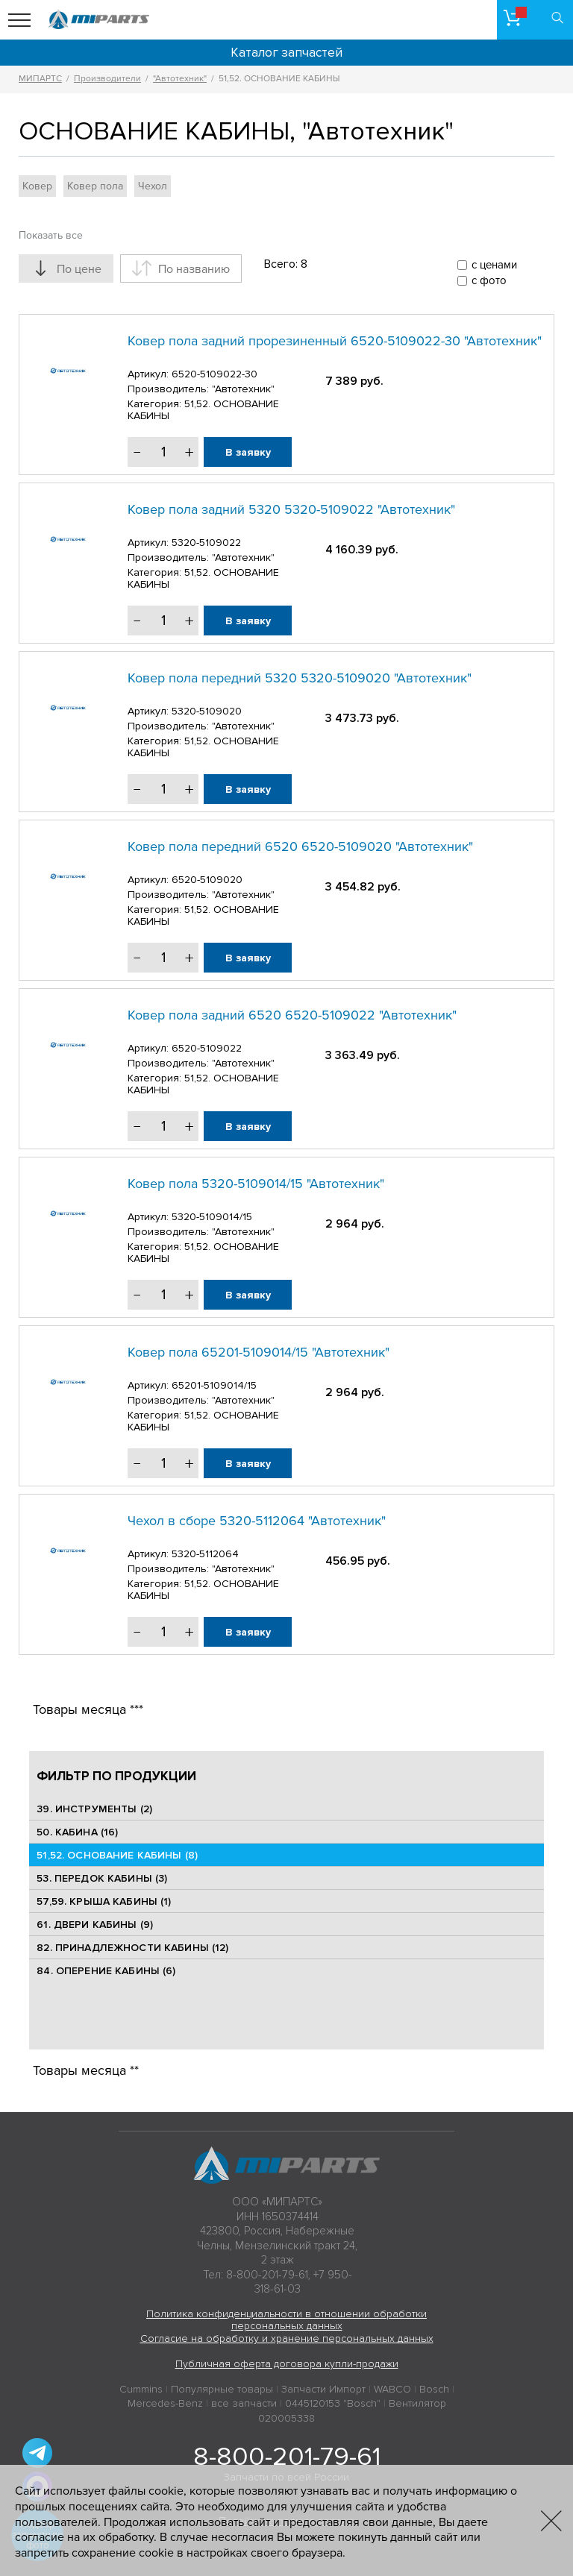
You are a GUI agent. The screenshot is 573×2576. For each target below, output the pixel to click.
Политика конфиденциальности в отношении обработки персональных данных (286, 2320)
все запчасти (244, 2403)
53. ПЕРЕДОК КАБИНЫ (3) (102, 1878)
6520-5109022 (207, 1048)
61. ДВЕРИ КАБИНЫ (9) (95, 1924)
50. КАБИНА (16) (77, 1832)
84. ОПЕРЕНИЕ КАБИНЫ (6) (106, 1970)
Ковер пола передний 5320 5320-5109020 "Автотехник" (300, 678)
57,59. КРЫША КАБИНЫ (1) (104, 1901)
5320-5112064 (205, 1554)
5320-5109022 (206, 542)
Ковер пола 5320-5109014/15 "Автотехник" (256, 1183)
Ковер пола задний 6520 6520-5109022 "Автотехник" (292, 1015)
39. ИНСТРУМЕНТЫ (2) (94, 1809)
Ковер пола (95, 186)
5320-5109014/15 (212, 1216)
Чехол (152, 186)
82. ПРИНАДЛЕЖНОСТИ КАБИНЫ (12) (132, 1947)
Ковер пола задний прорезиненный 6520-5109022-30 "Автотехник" (335, 341)
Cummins (141, 2389)
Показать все (51, 235)
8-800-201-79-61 (287, 2456)
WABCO (392, 2389)
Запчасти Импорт (323, 2389)
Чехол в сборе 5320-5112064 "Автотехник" (257, 1520)
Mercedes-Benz (165, 2403)
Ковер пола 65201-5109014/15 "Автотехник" (258, 1352)
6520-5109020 (207, 879)
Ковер (37, 186)
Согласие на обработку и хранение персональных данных (286, 2338)
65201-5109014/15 (214, 1385)
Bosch (434, 2389)
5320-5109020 (207, 711)
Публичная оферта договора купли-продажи (286, 2363)
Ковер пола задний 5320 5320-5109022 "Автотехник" (291, 509)
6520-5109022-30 (214, 374)
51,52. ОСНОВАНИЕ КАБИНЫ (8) (117, 1855)
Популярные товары (222, 2389)
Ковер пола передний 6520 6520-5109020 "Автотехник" (300, 846)
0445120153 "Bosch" (333, 2403)
